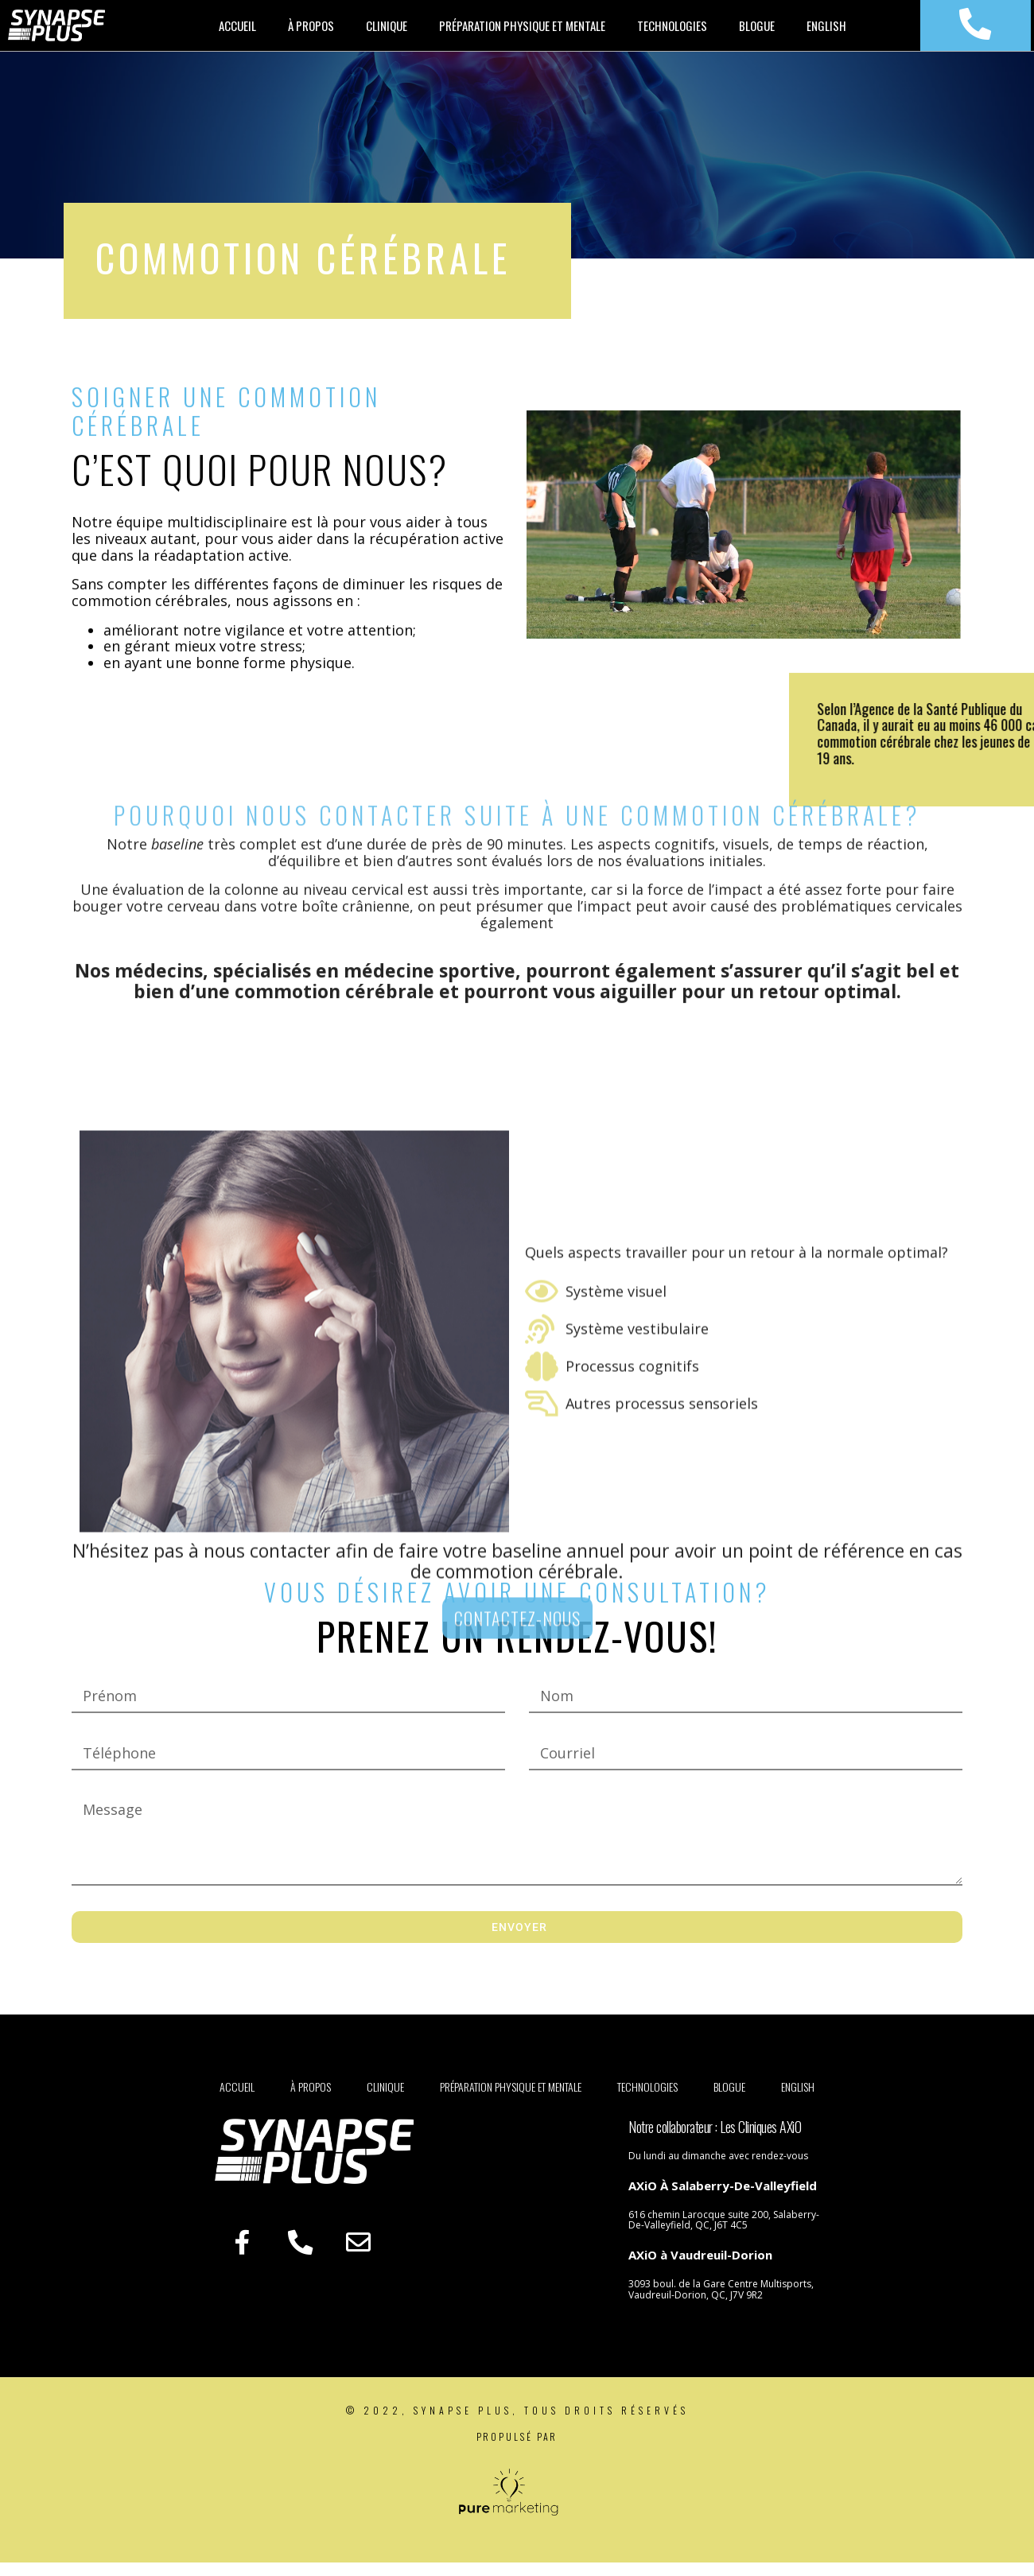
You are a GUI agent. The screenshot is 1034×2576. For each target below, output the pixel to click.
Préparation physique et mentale (522, 31)
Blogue (757, 31)
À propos (311, 31)
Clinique (386, 31)
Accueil (237, 31)
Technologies (672, 31)
